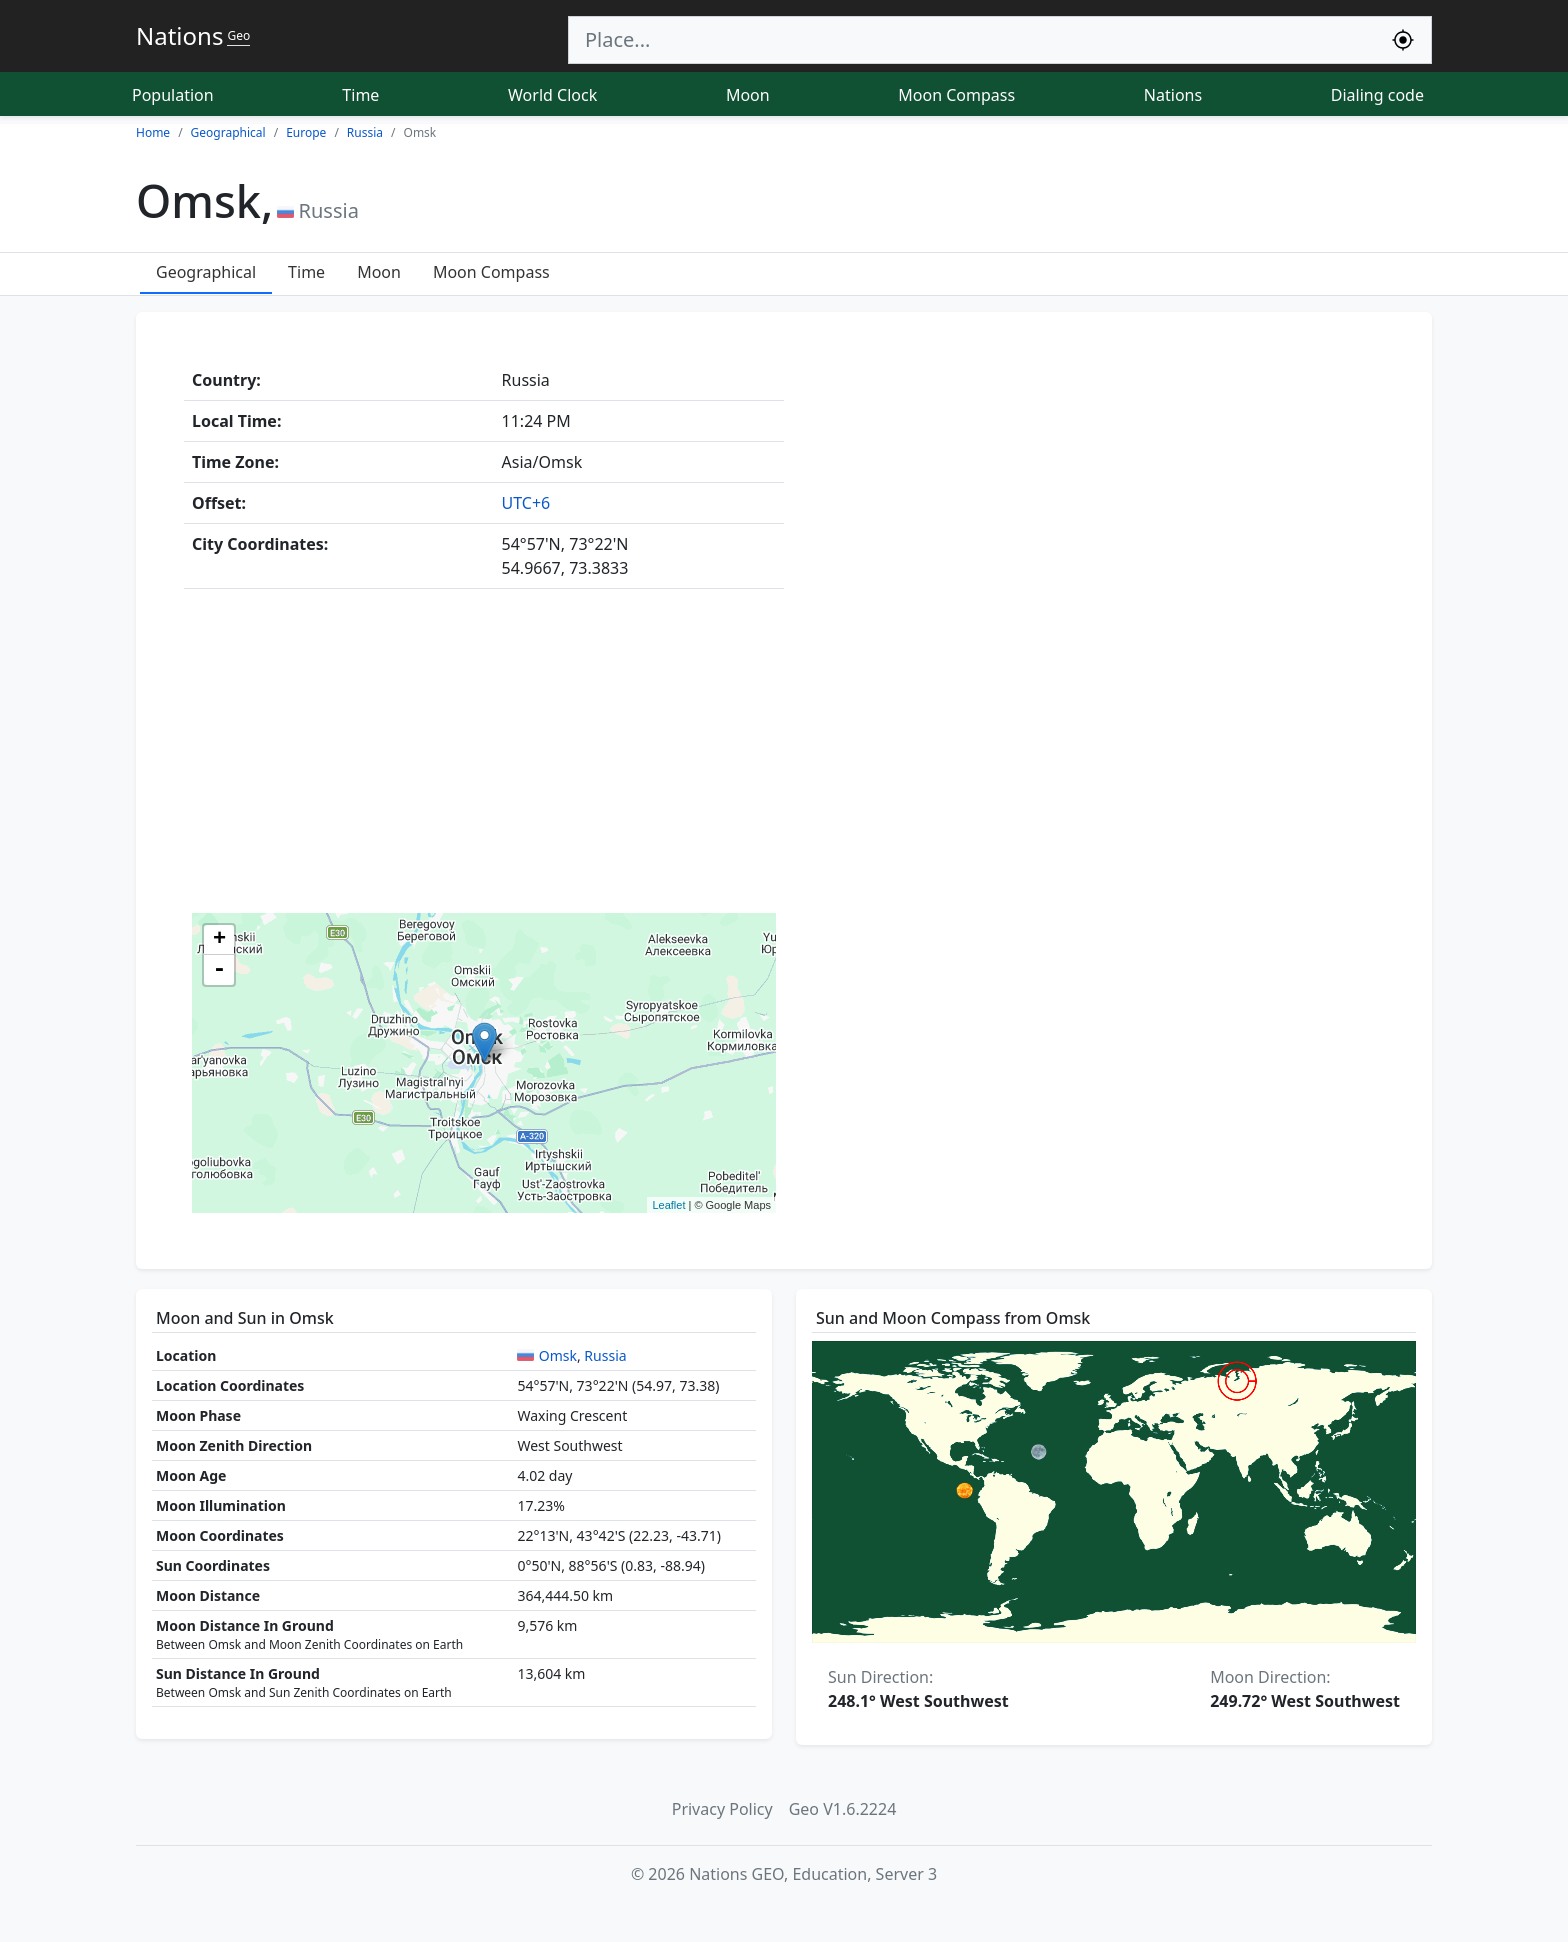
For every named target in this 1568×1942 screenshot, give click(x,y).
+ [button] (219, 940)
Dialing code (1377, 95)
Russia (605, 1355)
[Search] (972, 40)
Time (360, 95)
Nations (1173, 95)
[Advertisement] (784, 755)
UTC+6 (526, 503)
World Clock (552, 95)
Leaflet (668, 1205)
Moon (748, 95)
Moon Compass (956, 95)
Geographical (206, 272)
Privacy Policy (722, 1809)
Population (173, 95)
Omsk (558, 1355)
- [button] (219, 970)
